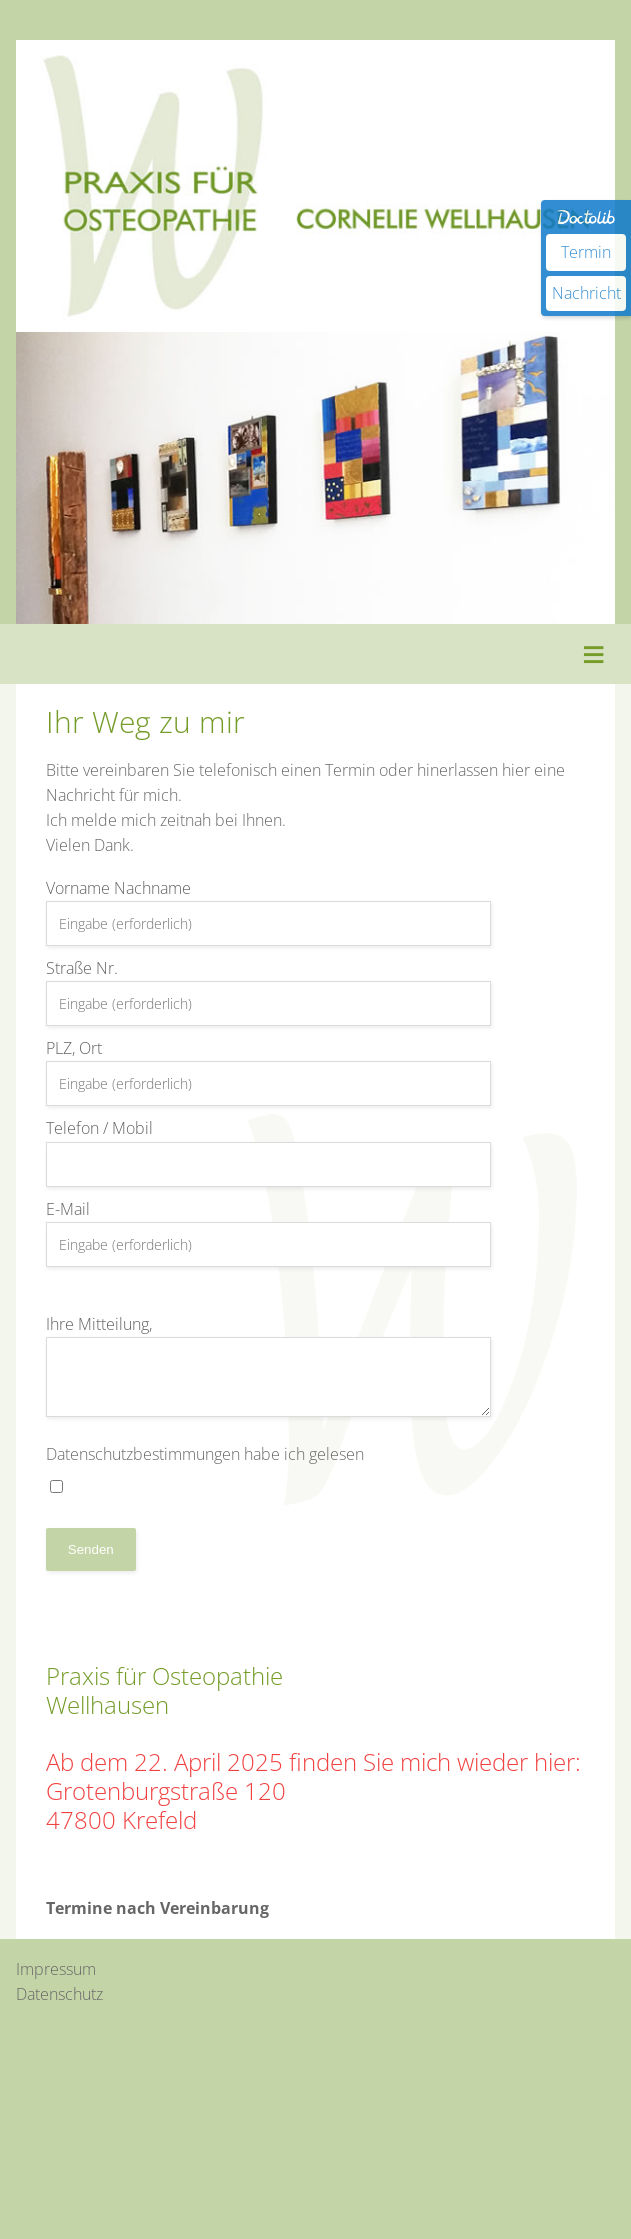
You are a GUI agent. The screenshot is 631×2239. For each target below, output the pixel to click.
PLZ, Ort (269, 1071)
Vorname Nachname (269, 911)
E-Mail (269, 1232)
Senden (91, 1549)
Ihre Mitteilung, (269, 1365)
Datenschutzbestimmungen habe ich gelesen (205, 1468)
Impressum (56, 1969)
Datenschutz (59, 1994)
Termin (586, 252)
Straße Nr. (269, 991)
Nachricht (586, 293)
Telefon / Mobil (269, 1151)
